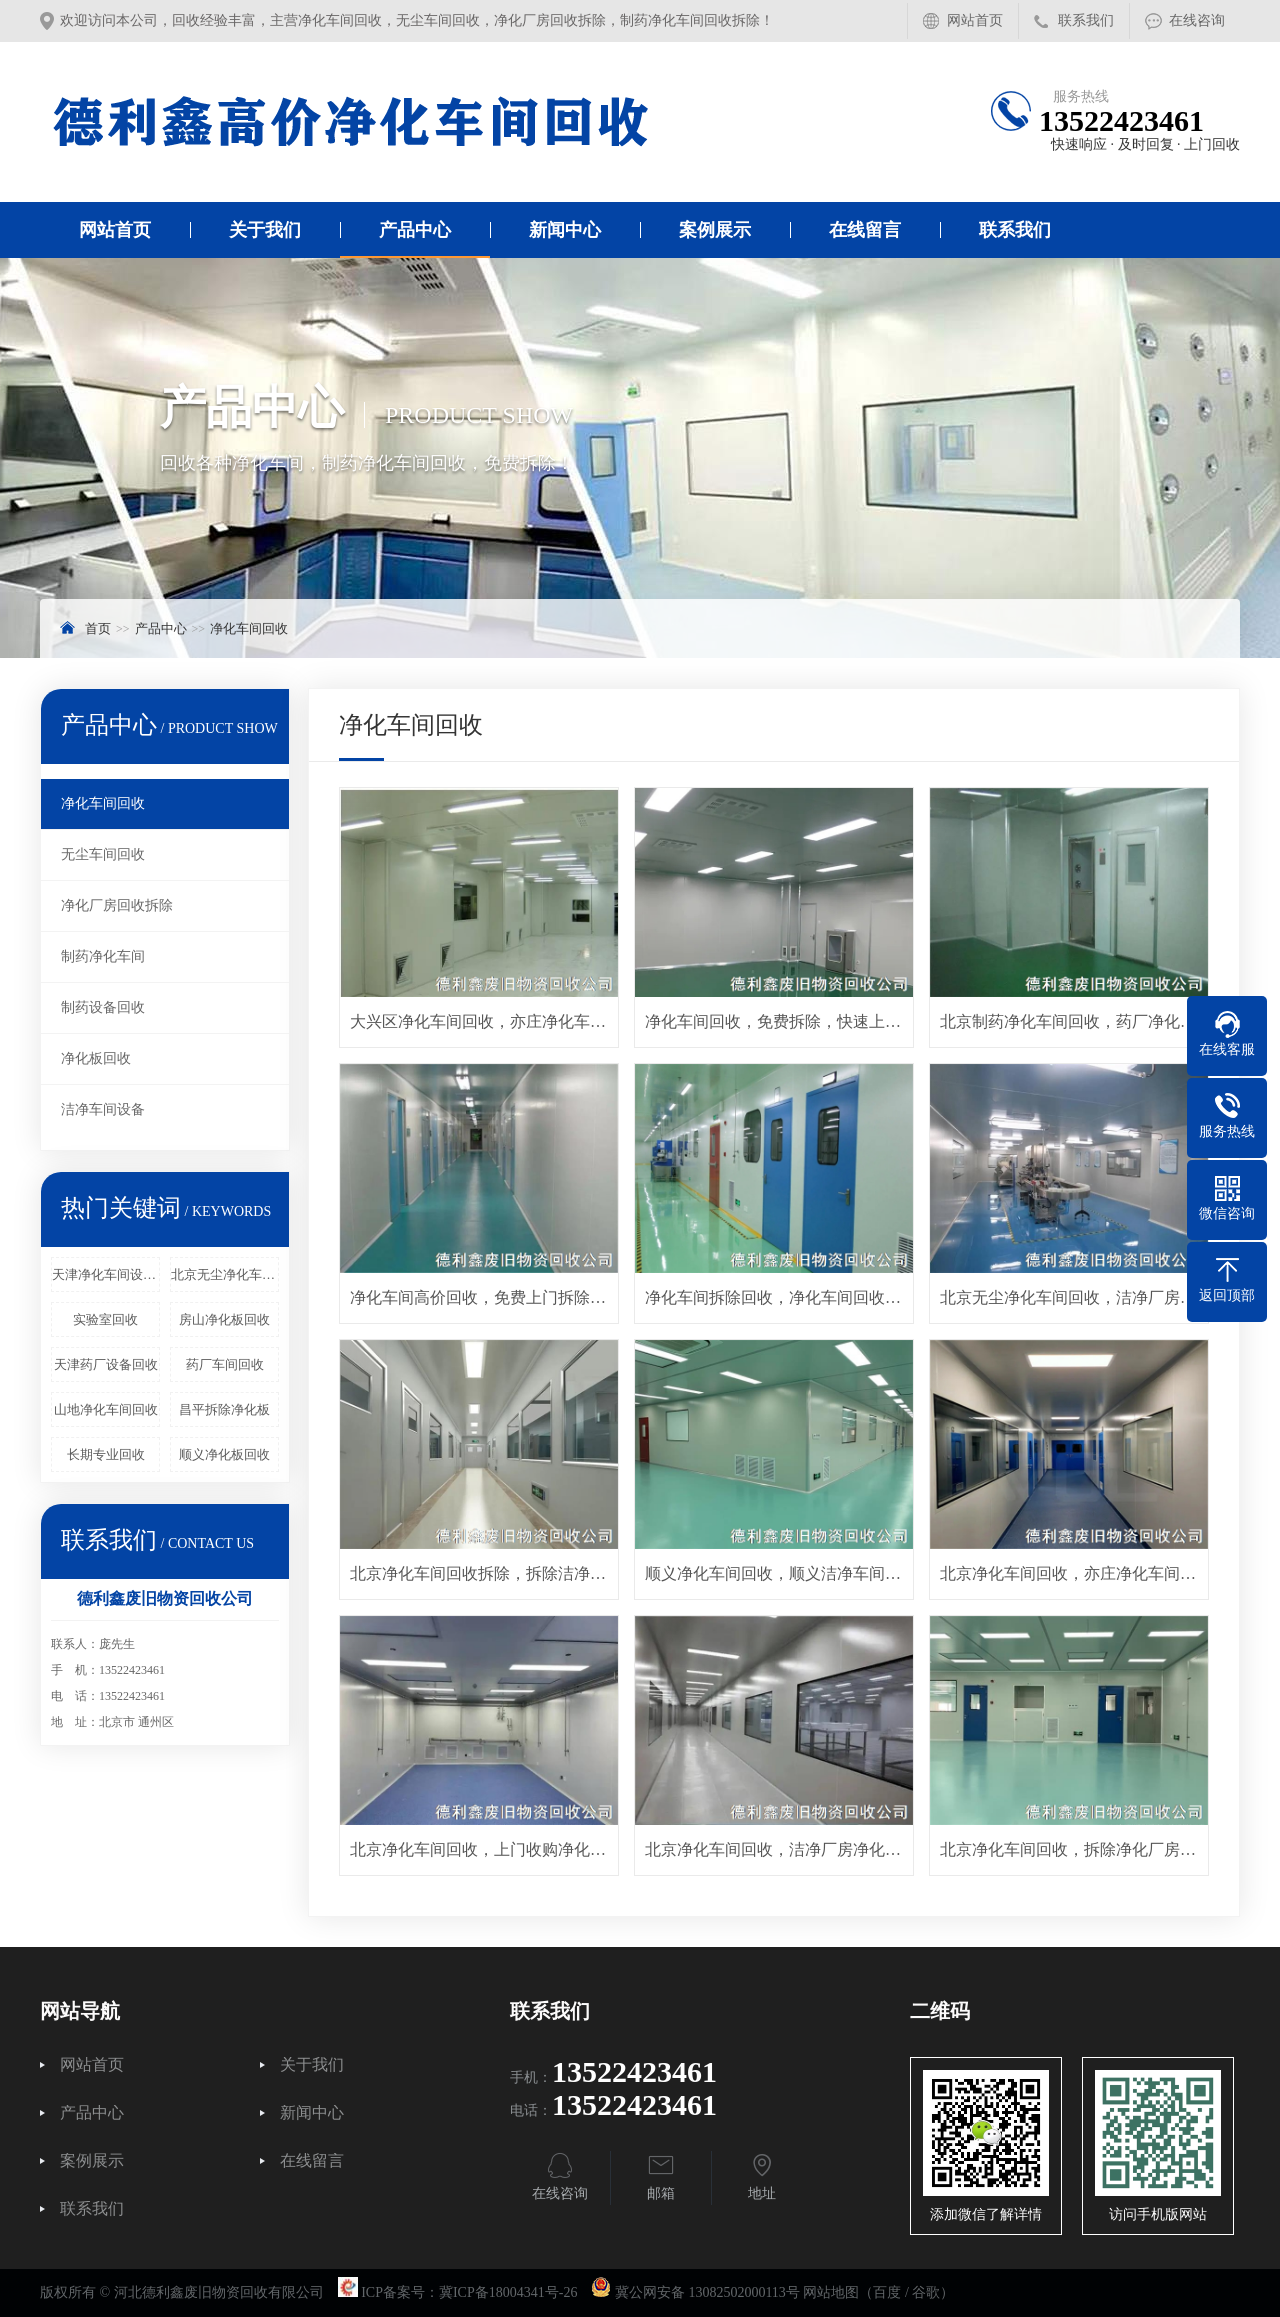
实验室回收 (105, 1319)
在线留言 (865, 230)
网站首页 (975, 20)
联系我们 (1086, 20)
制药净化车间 (103, 956)
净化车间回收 (249, 628)
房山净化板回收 (224, 1319)
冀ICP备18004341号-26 (508, 2292)
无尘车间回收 (103, 854)
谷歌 (926, 2292)
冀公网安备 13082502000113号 (707, 2292)
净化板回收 (96, 1058)
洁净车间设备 (103, 1109)
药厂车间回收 (225, 1364)
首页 (98, 628)
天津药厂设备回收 (106, 1364)
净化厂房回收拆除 (117, 905)
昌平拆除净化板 (224, 1409)
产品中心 (415, 230)
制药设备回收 (103, 1007)
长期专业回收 (106, 1454)
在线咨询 (1197, 20)
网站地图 (831, 2292)
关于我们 (265, 230)
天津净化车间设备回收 (106, 1274)
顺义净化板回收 (224, 1454)
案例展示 (715, 230)
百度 (887, 2292)
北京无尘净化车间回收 (225, 1274)
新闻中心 (565, 230)
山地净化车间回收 (106, 1409)
